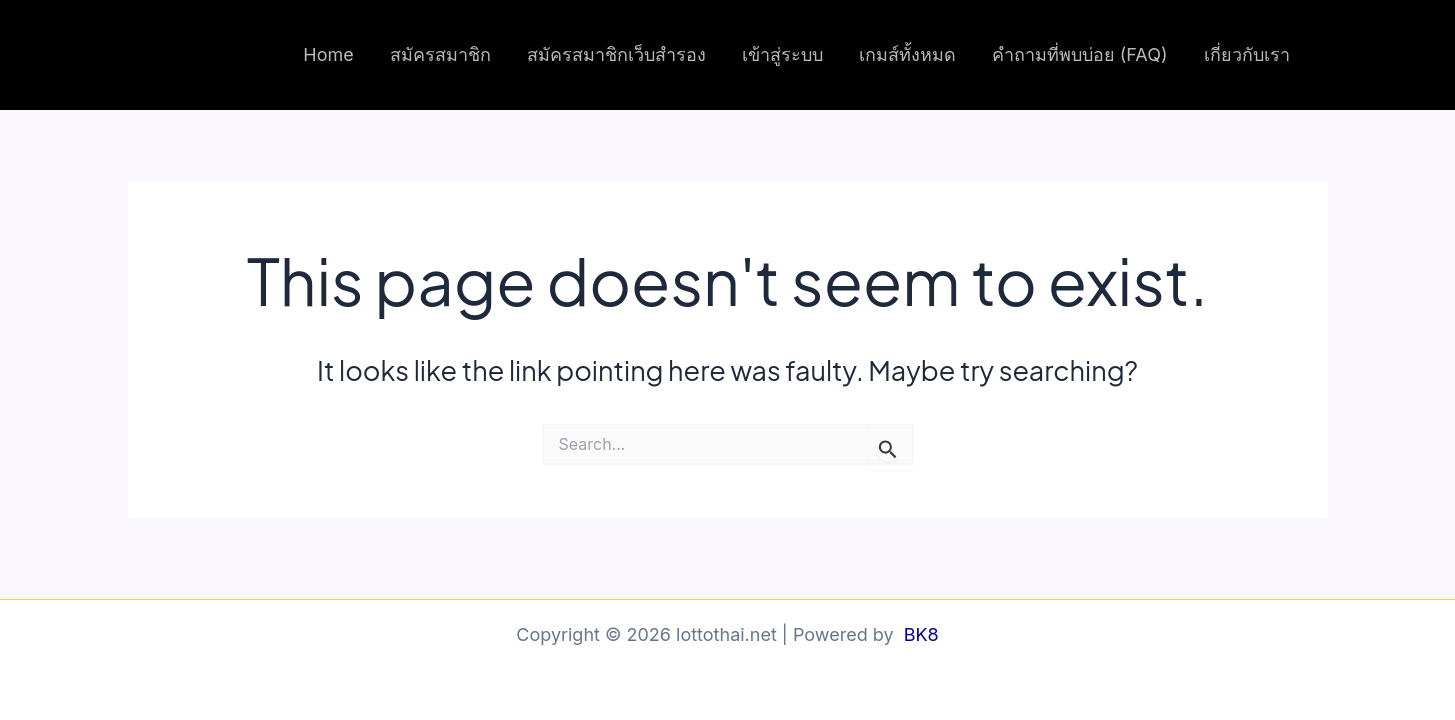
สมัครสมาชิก (440, 54)
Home (328, 54)
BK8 (921, 634)
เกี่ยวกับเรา (1247, 54)
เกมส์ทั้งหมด (907, 54)
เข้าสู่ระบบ (782, 54)
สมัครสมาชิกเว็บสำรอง (616, 54)
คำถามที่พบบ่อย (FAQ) (1080, 54)
